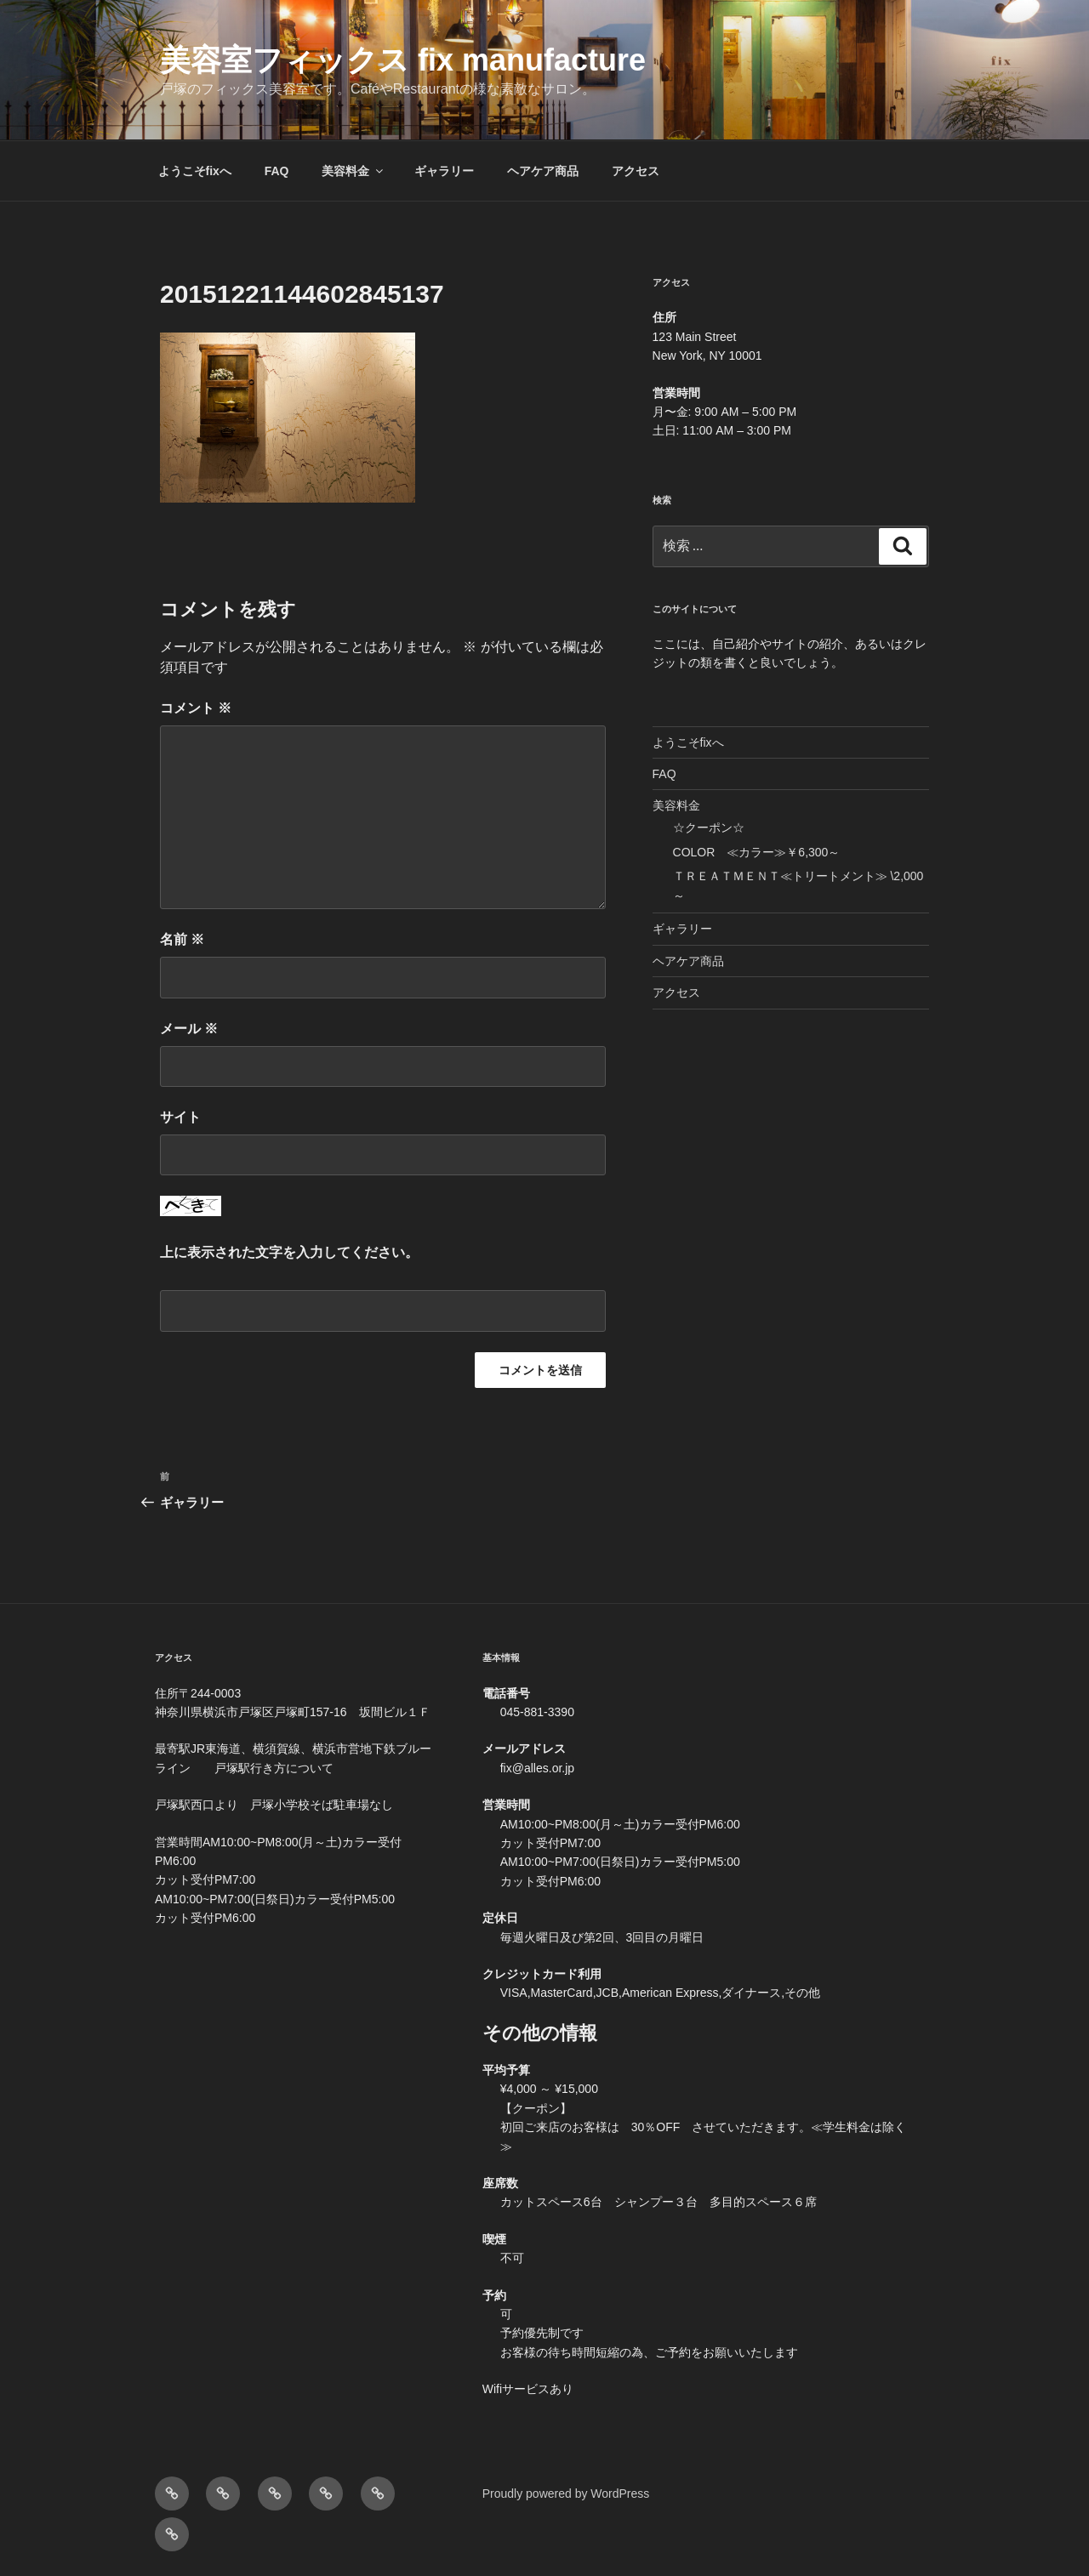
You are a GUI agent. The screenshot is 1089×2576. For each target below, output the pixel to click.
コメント (195, 708)
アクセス (635, 171)
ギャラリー (444, 171)
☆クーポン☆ (708, 827)
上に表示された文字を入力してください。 (289, 1252)
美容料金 (353, 171)
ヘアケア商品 (543, 171)
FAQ (277, 171)
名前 (182, 939)
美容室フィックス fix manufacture (403, 60)
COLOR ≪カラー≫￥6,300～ (757, 852)
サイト (180, 1117)
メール (189, 1028)
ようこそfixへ (194, 171)
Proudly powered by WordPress (566, 2493)
